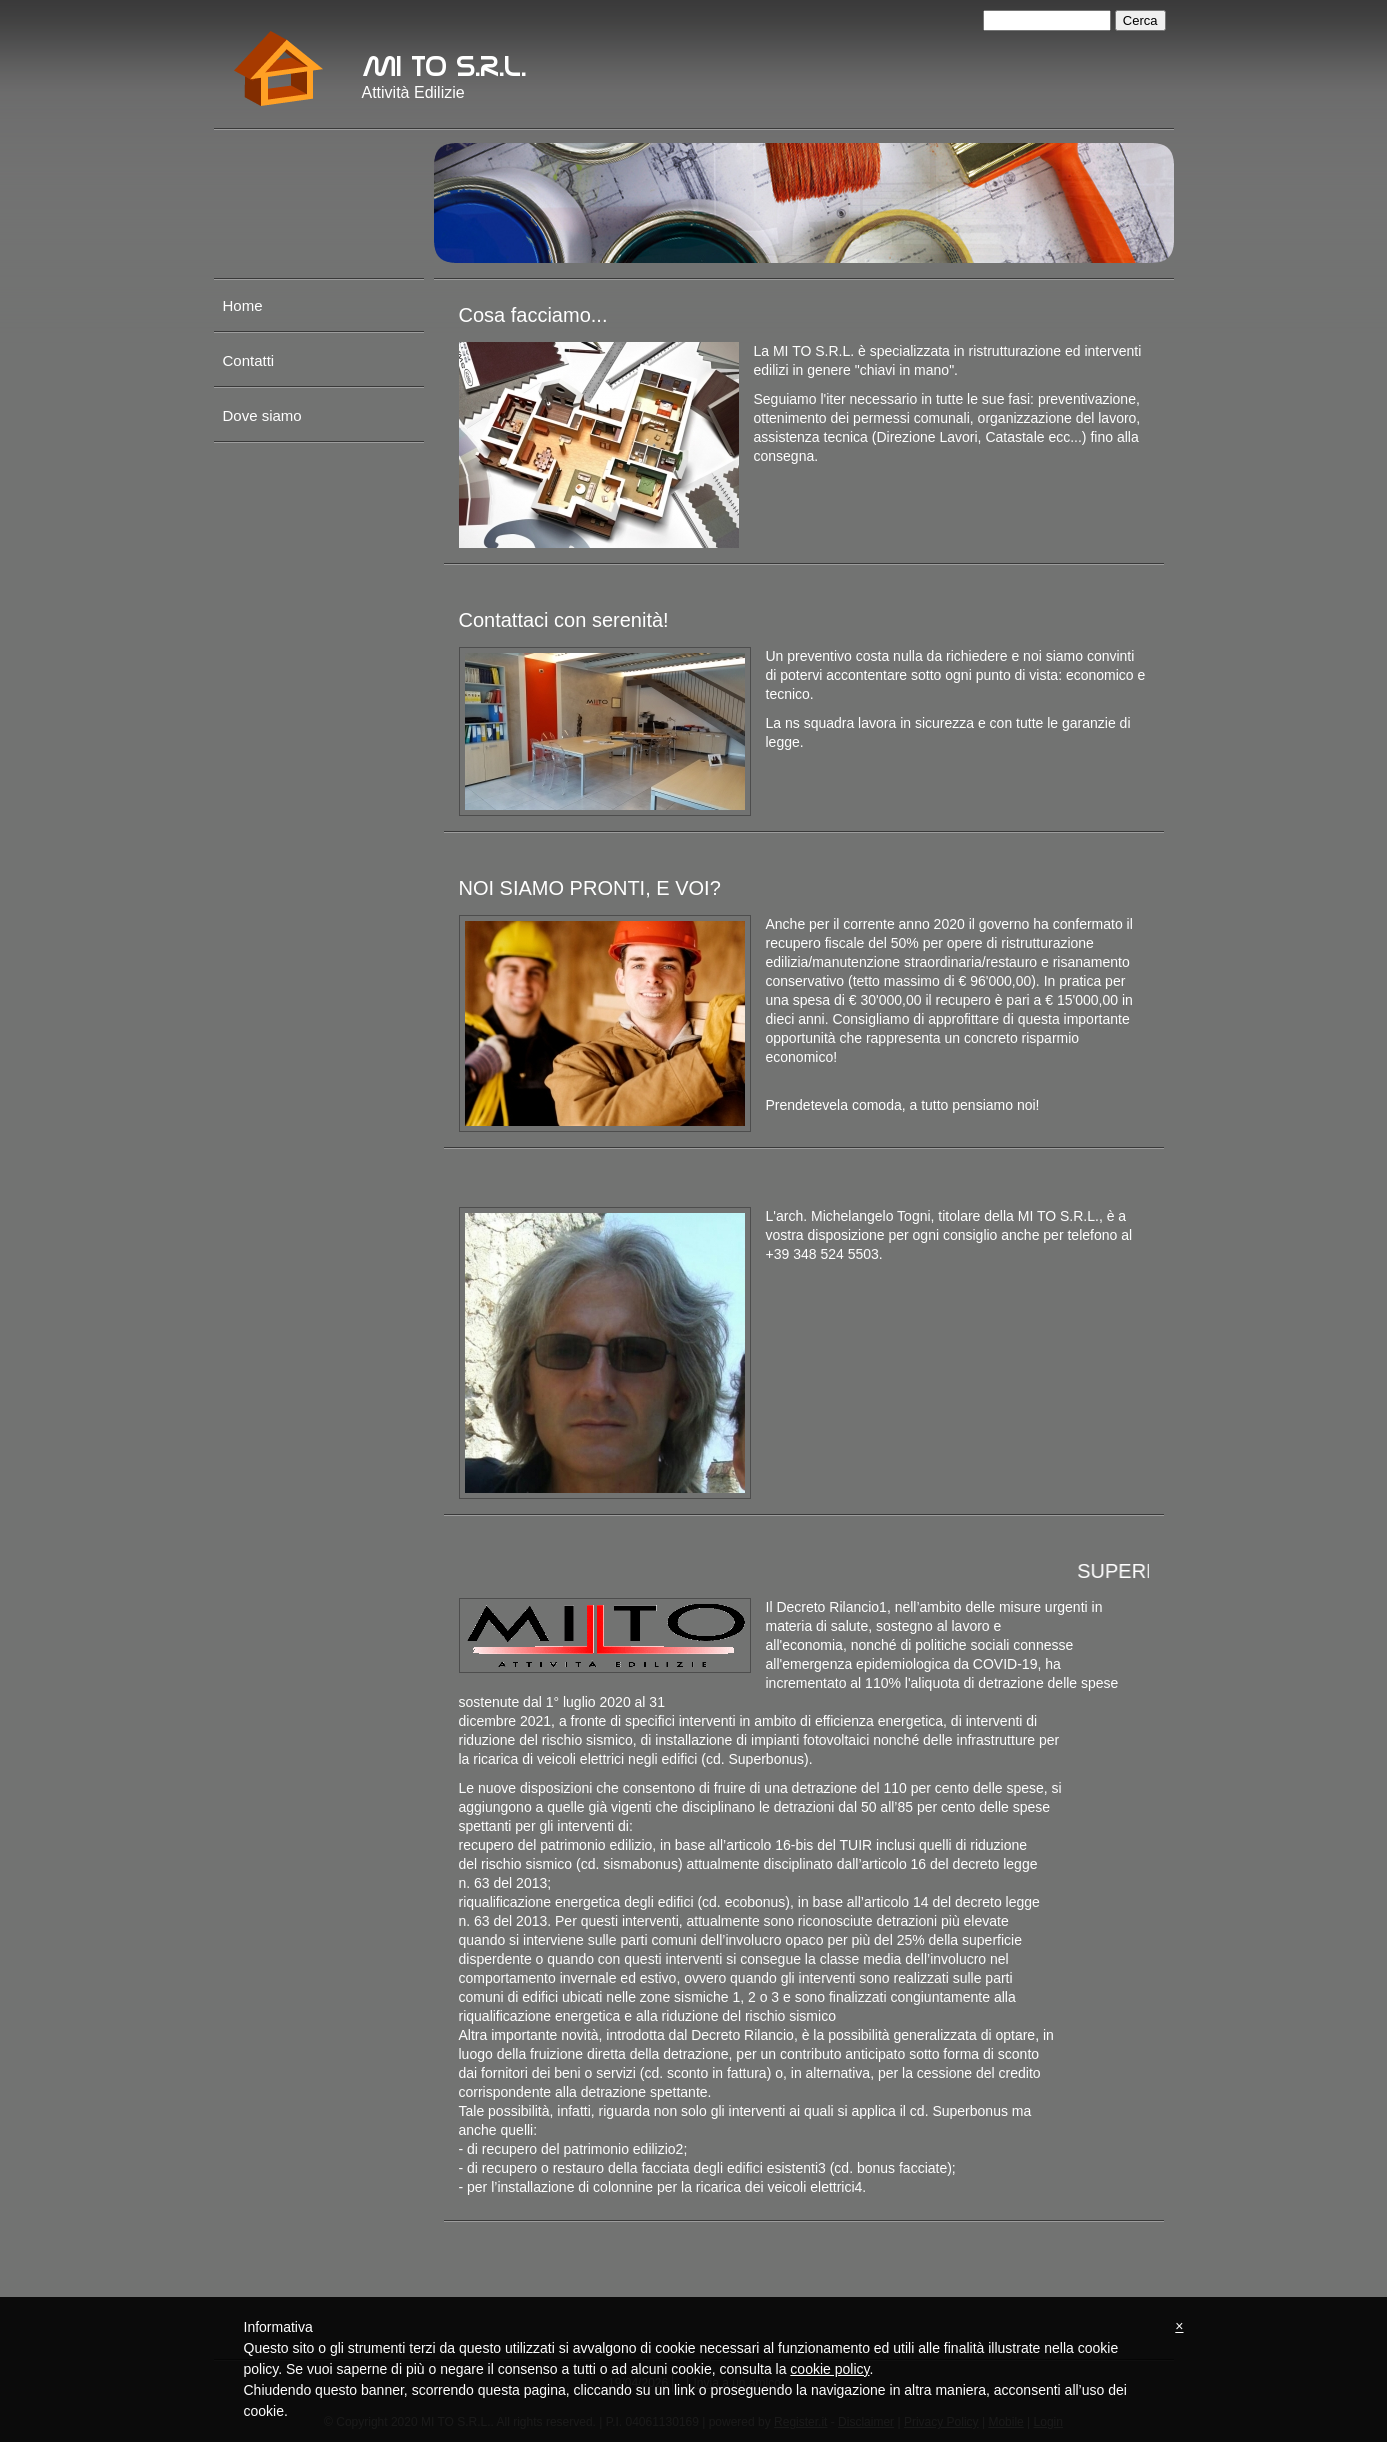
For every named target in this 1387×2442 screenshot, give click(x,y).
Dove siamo (262, 415)
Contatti (249, 360)
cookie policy (829, 2369)
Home (243, 305)
